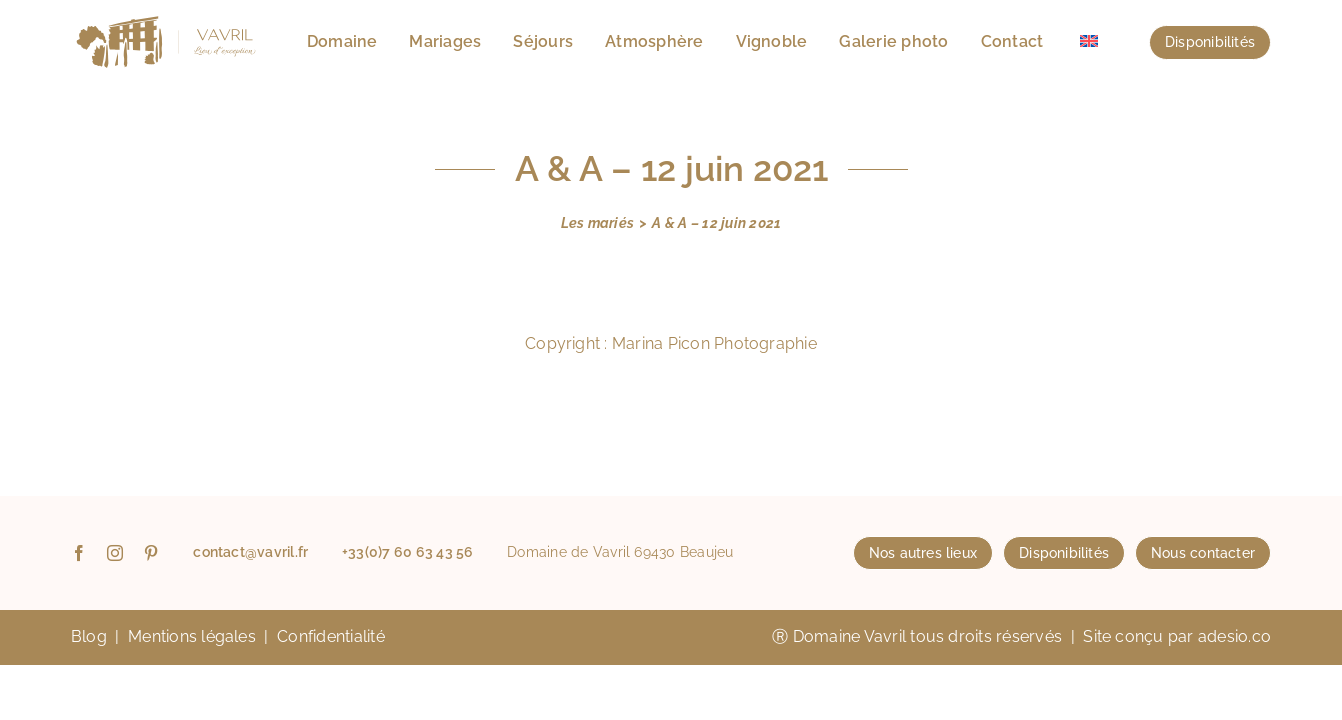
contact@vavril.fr (250, 552)
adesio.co (1234, 636)
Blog (89, 636)
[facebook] (79, 553)
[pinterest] (151, 553)
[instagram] (115, 553)
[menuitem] (1089, 42)
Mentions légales (192, 636)
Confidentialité (331, 636)
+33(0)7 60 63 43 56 (408, 552)
